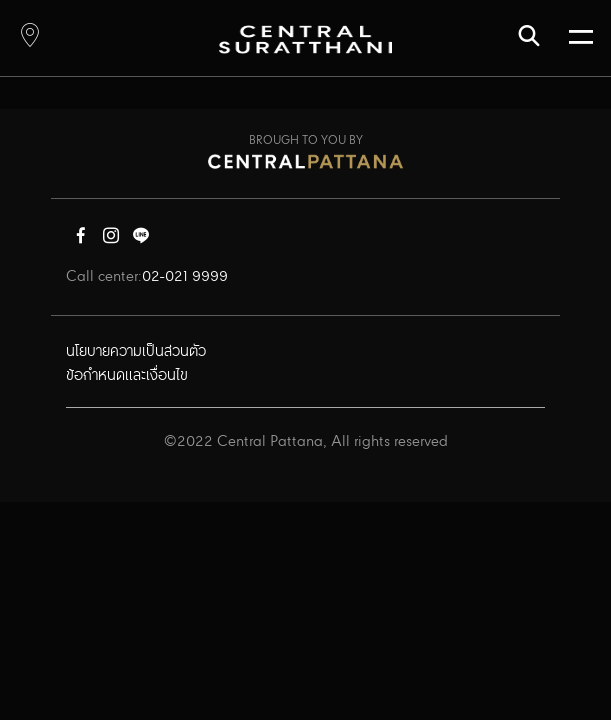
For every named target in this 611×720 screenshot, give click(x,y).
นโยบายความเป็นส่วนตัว (136, 352)
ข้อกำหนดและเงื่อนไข (127, 376)
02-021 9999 (185, 277)
